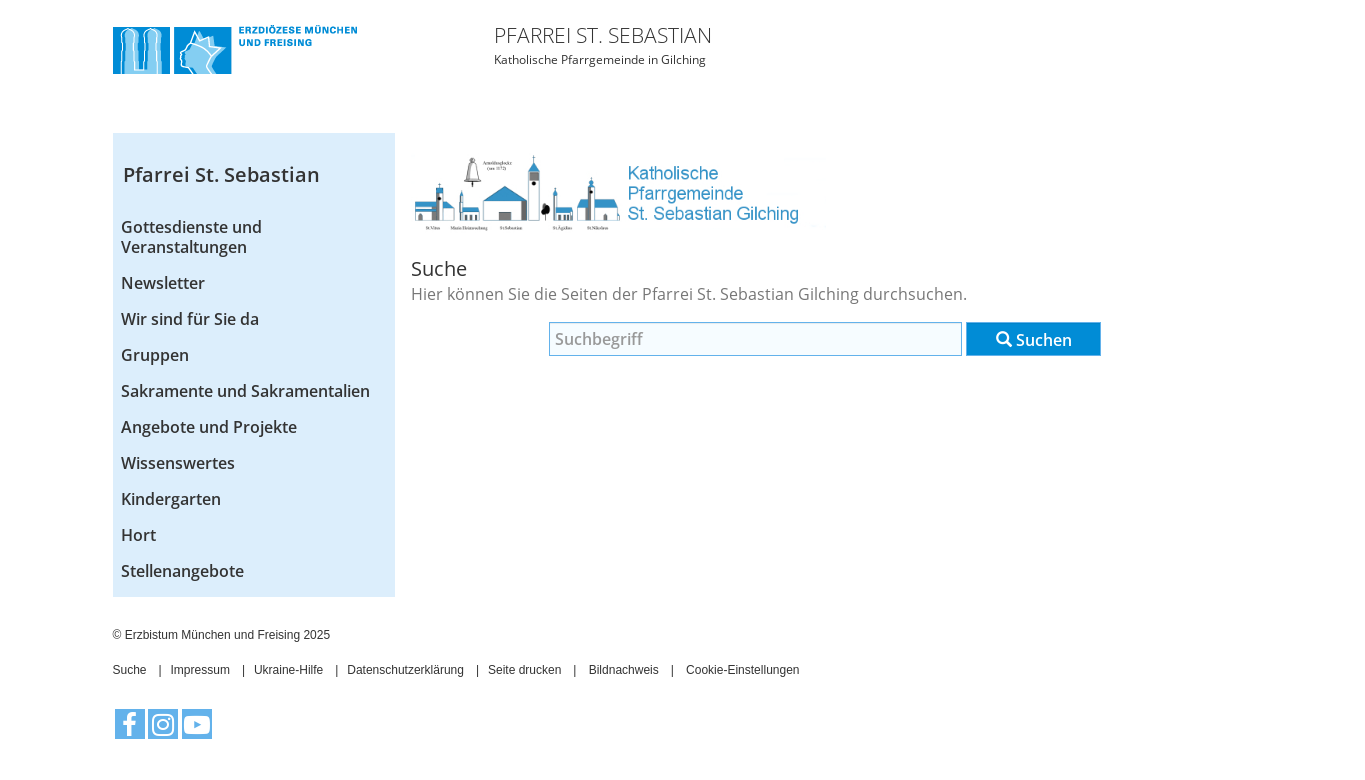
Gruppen (155, 355)
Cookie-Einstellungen (742, 670)
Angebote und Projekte (209, 427)
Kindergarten (171, 499)
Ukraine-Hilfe (288, 670)
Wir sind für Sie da (190, 319)
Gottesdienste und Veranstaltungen (191, 237)
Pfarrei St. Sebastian (221, 174)
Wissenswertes (178, 463)
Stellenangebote (182, 571)
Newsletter (163, 283)
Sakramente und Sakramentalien (245, 391)
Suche (130, 670)
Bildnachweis (624, 670)
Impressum (200, 670)
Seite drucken (524, 670)
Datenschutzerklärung (405, 670)
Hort (138, 535)
